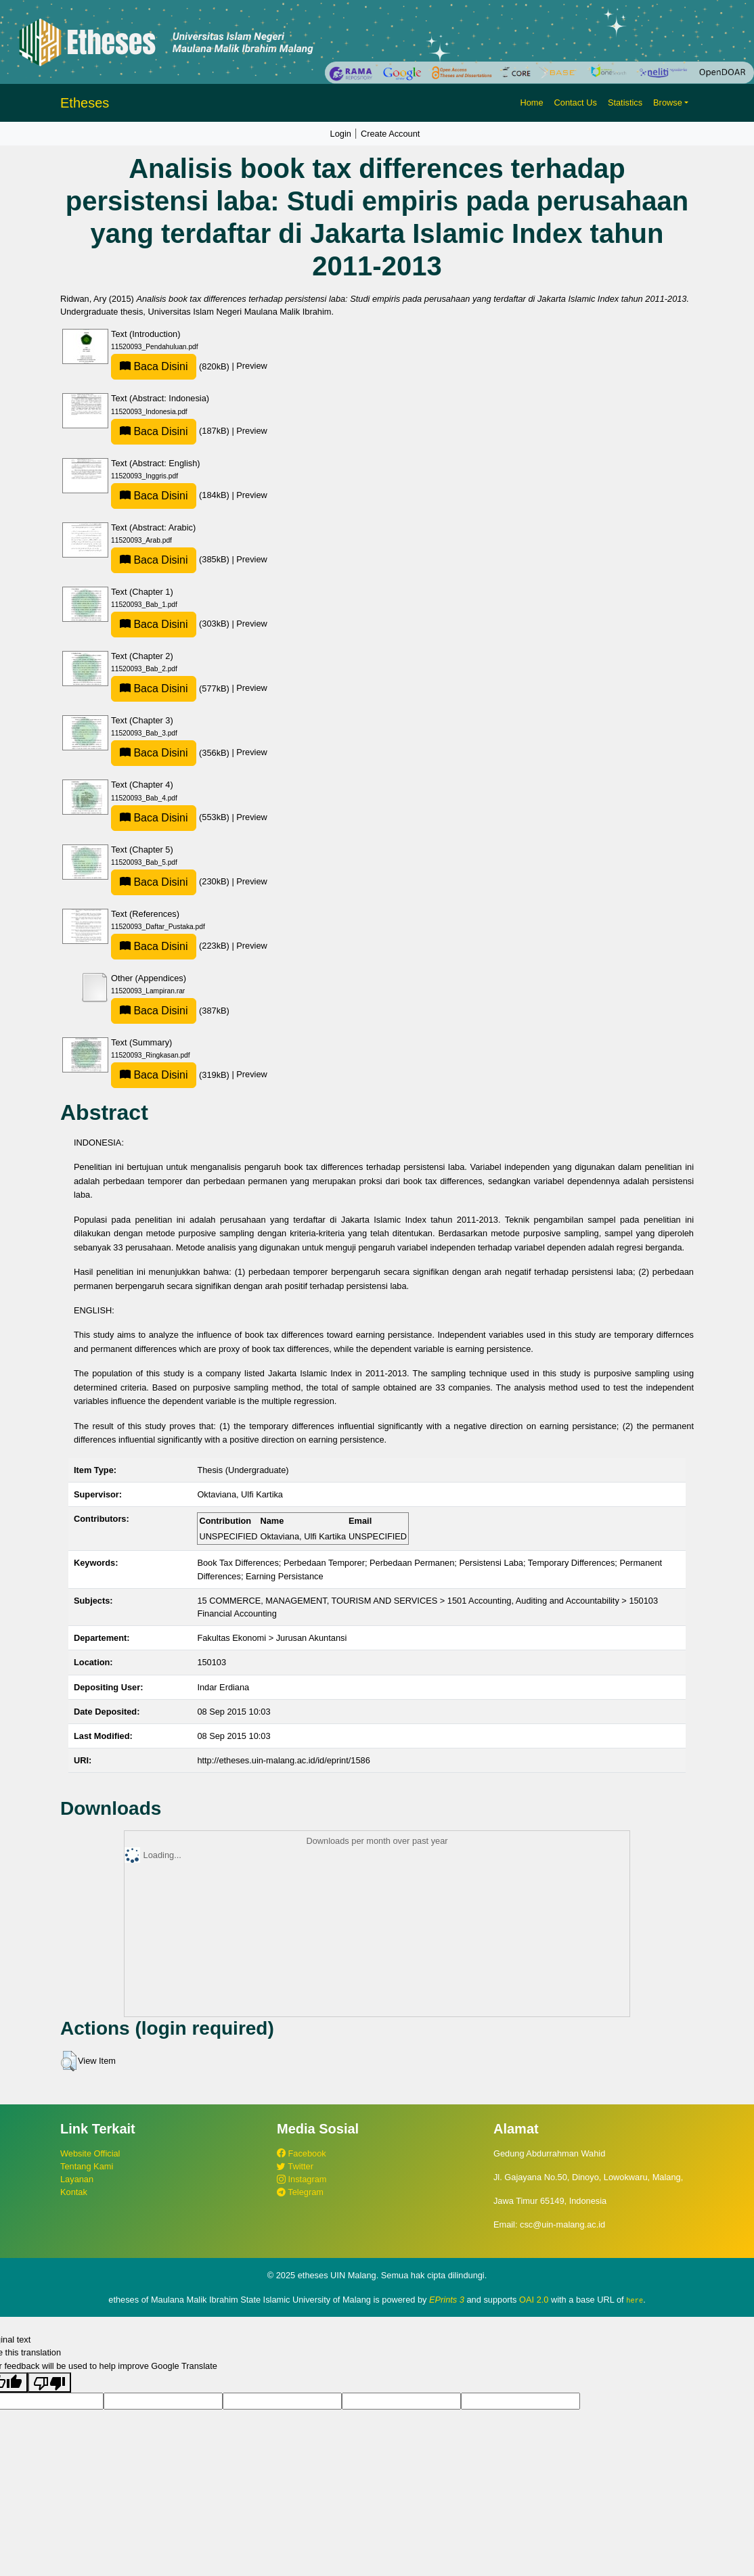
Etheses (84, 102)
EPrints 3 (446, 2300)
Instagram (301, 2179)
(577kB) (171, 688)
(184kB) (171, 495)
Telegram (300, 2192)
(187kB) (171, 431)
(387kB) (170, 1010)
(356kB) (171, 753)
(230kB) (171, 881)
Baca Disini (153, 366)
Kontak (73, 2192)
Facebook (301, 2153)
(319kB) (171, 1075)
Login (340, 134)
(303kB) (171, 623)
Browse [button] (667, 102)
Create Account (390, 134)
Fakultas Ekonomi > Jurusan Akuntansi (272, 1638)
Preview (251, 366)
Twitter (295, 2166)
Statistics (625, 102)
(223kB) (171, 946)
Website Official (90, 2153)
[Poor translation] (49, 2382)
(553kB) (171, 817)
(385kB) (171, 559)
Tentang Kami (86, 2166)
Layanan (76, 2179)
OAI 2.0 (533, 2300)
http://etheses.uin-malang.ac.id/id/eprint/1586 (283, 1760)
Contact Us (575, 102)
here (634, 2300)
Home (531, 102)
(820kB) (171, 366)
